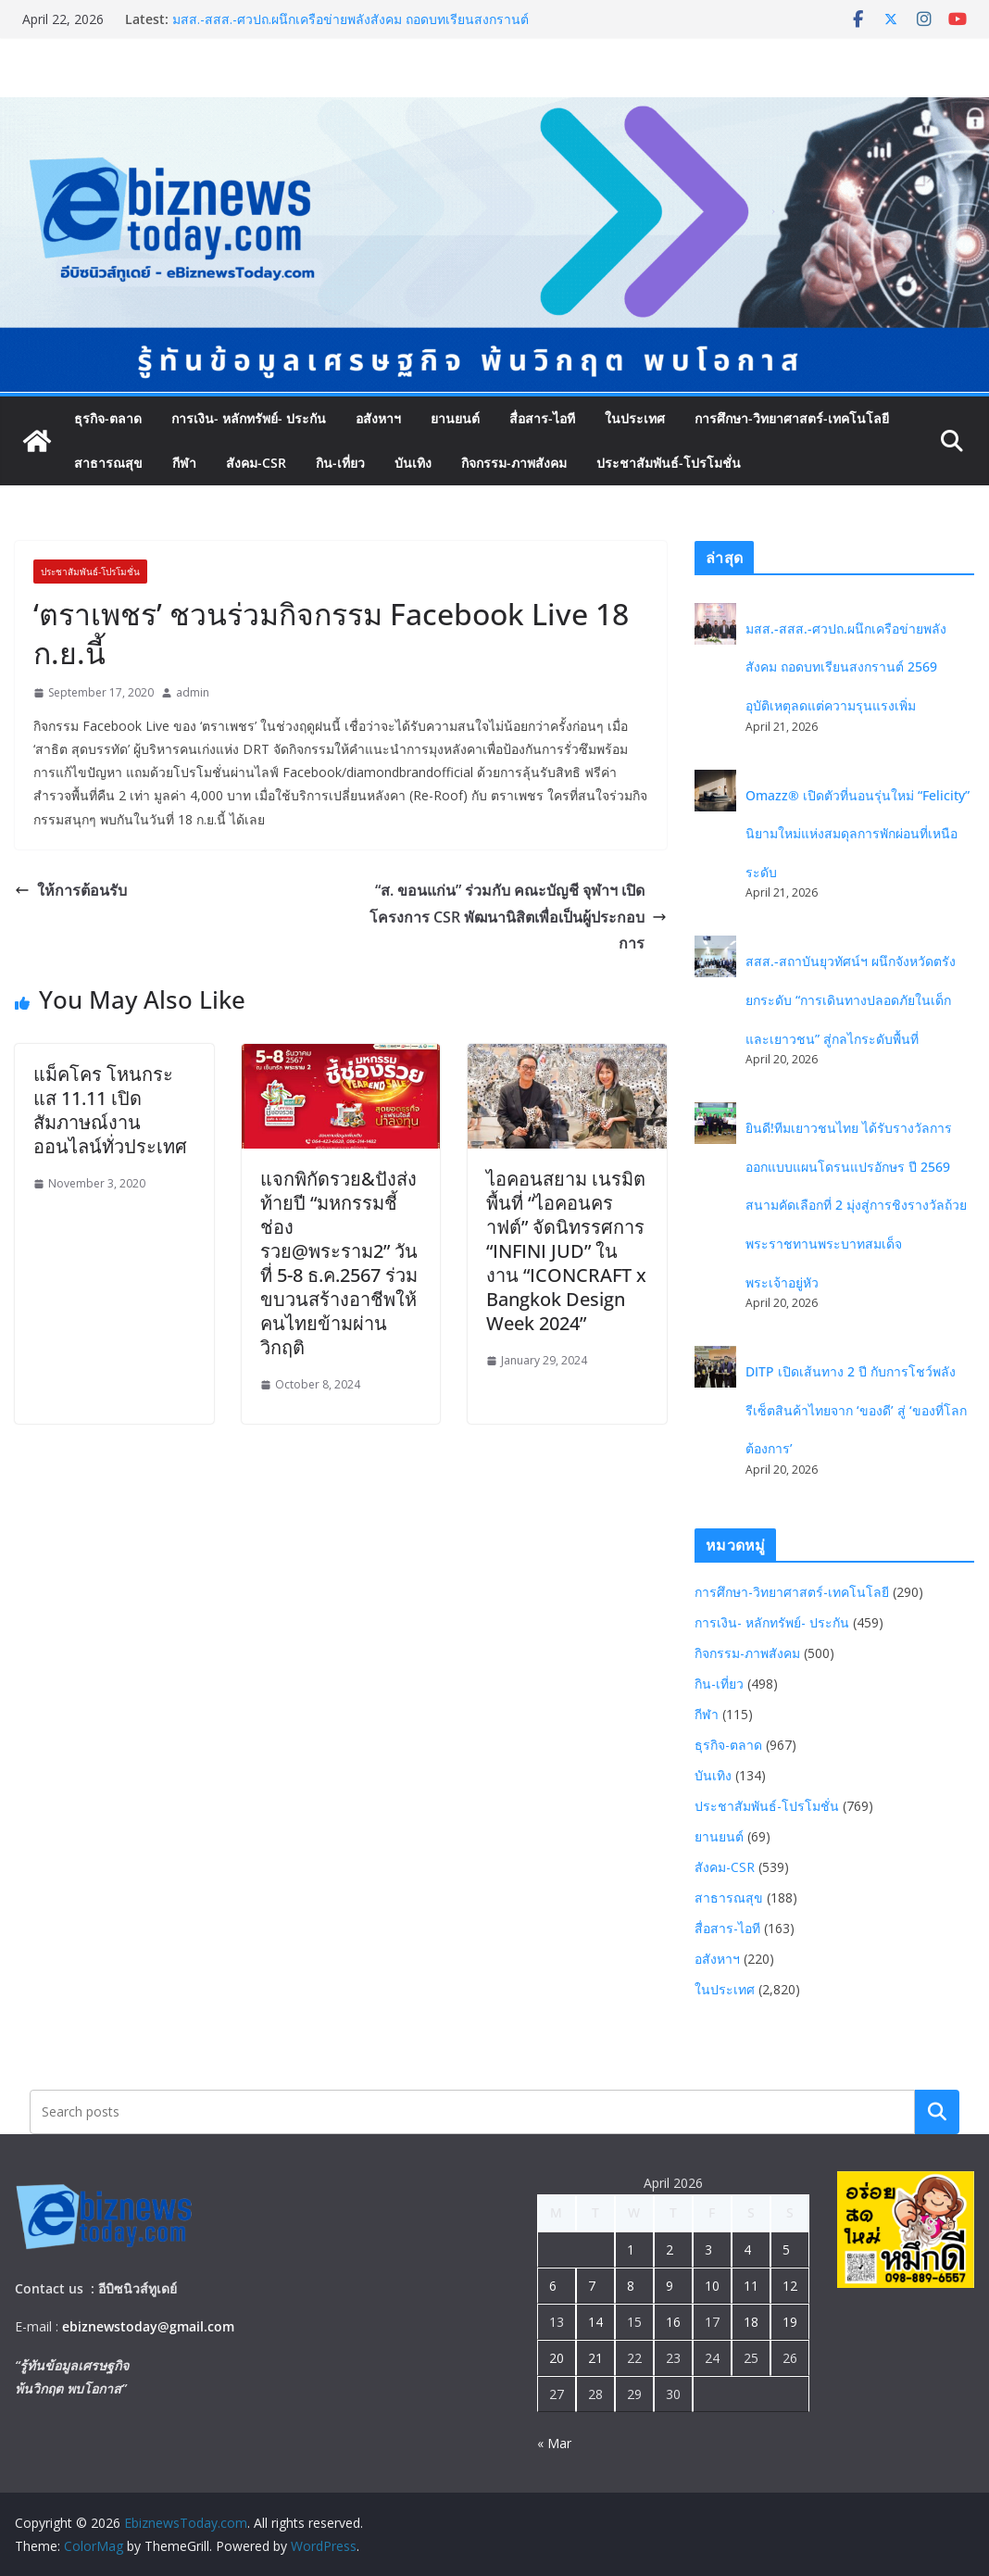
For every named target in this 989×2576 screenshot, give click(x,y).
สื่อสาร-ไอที (542, 418)
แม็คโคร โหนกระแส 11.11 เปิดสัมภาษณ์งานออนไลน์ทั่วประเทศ (110, 1110)
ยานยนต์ (455, 418)
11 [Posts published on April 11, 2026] (751, 2285)
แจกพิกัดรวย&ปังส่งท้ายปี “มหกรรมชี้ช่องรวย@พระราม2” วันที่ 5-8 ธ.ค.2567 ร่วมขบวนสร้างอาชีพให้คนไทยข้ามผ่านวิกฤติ (339, 1263)
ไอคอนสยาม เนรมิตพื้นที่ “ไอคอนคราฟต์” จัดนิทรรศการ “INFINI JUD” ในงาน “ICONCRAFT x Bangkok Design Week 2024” (566, 1251)
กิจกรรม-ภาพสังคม (514, 462)
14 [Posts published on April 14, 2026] (595, 2322)
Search (937, 2112)
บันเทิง (413, 462)
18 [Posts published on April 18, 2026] (751, 2322)
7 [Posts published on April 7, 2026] (591, 2285)
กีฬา (184, 462)
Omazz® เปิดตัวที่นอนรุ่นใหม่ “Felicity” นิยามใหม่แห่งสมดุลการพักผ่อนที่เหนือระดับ (857, 833)
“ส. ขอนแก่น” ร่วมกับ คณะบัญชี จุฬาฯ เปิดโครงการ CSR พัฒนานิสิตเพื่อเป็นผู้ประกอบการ (518, 917)
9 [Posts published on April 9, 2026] (669, 2285)
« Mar (554, 2443)
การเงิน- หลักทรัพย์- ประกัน (248, 418)
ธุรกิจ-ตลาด (108, 418)
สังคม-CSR (256, 462)
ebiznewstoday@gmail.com (148, 2326)
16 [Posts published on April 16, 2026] (673, 2322)
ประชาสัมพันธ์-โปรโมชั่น (668, 462)
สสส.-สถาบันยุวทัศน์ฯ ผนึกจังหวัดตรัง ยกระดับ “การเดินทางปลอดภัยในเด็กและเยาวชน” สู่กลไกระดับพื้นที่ (850, 999)
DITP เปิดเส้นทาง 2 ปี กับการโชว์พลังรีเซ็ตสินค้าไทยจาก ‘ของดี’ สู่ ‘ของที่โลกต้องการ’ (856, 1410)
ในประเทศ (635, 418)
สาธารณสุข (108, 462)
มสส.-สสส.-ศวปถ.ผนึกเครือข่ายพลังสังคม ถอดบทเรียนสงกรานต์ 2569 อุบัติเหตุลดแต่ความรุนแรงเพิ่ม (350, 28)
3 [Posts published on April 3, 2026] (708, 2249)
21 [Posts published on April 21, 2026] (595, 2358)
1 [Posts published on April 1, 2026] (630, 2249)
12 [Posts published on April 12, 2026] (789, 2285)
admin (192, 692)
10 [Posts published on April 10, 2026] (712, 2285)
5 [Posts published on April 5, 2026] (786, 2249)
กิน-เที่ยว (340, 462)
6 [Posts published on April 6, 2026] (553, 2285)
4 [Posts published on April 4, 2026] (747, 2249)
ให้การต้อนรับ (71, 890)
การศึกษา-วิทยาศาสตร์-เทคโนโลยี (792, 418)
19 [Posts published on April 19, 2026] (789, 2322)
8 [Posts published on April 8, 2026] (630, 2285)
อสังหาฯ (378, 418)
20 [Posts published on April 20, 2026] (556, 2358)
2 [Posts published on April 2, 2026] (669, 2249)
